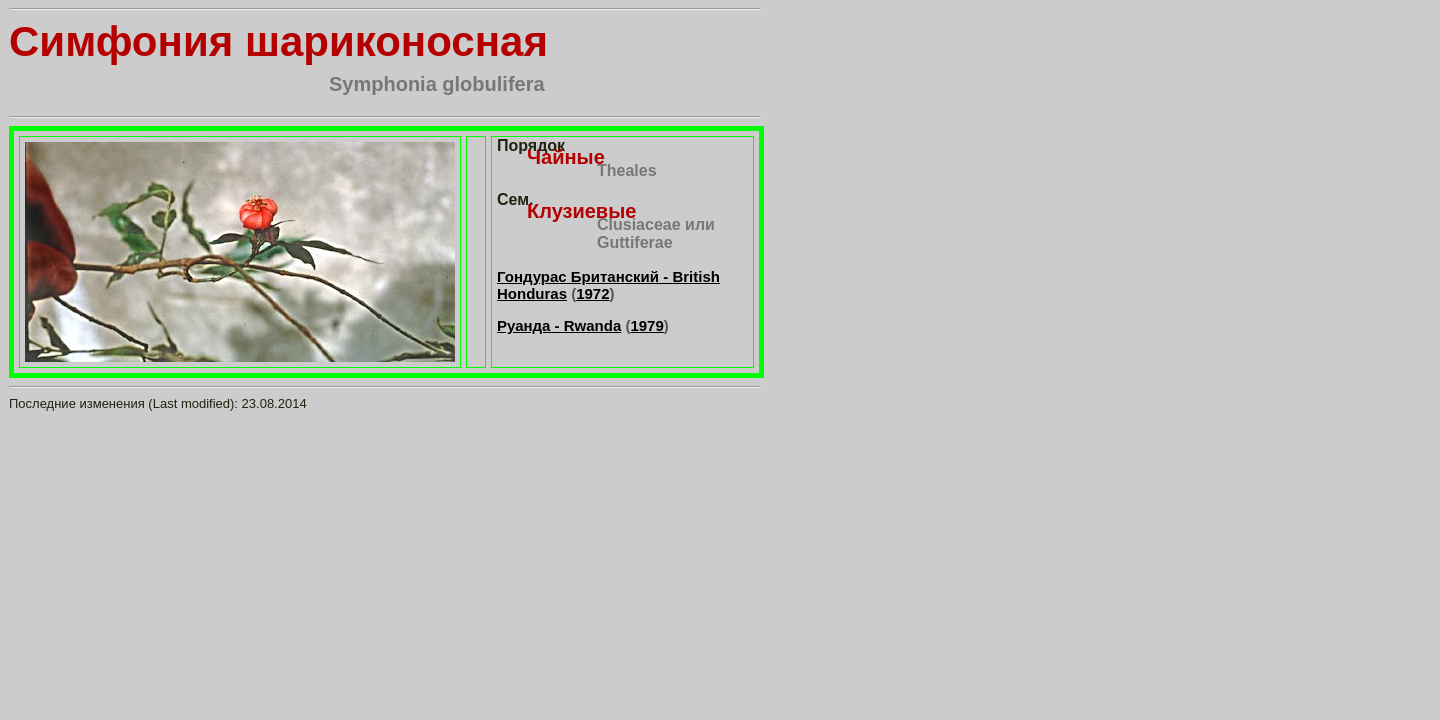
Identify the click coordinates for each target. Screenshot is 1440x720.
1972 (592, 293)
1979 (646, 325)
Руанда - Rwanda (559, 325)
